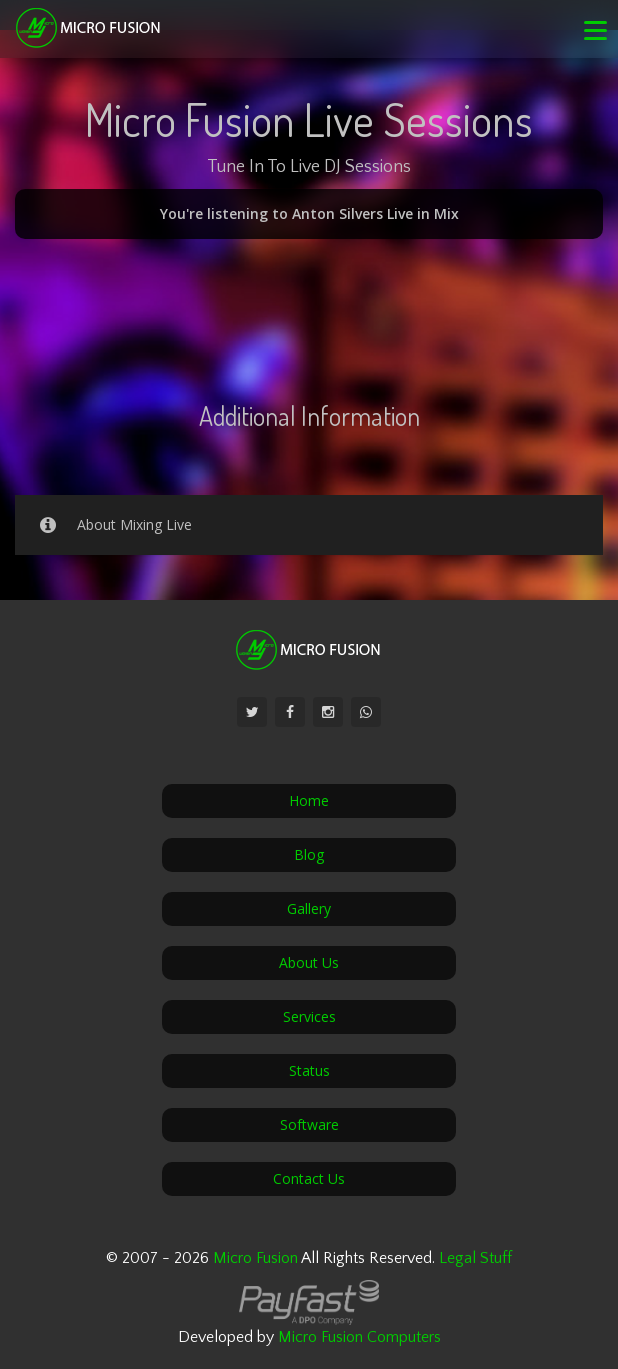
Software (309, 1124)
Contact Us (309, 1178)
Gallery (309, 908)
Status (309, 1070)
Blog (309, 854)
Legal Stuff (475, 1258)
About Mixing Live (112, 524)
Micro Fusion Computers (359, 1337)
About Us (309, 962)
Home (309, 800)
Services (309, 1016)
